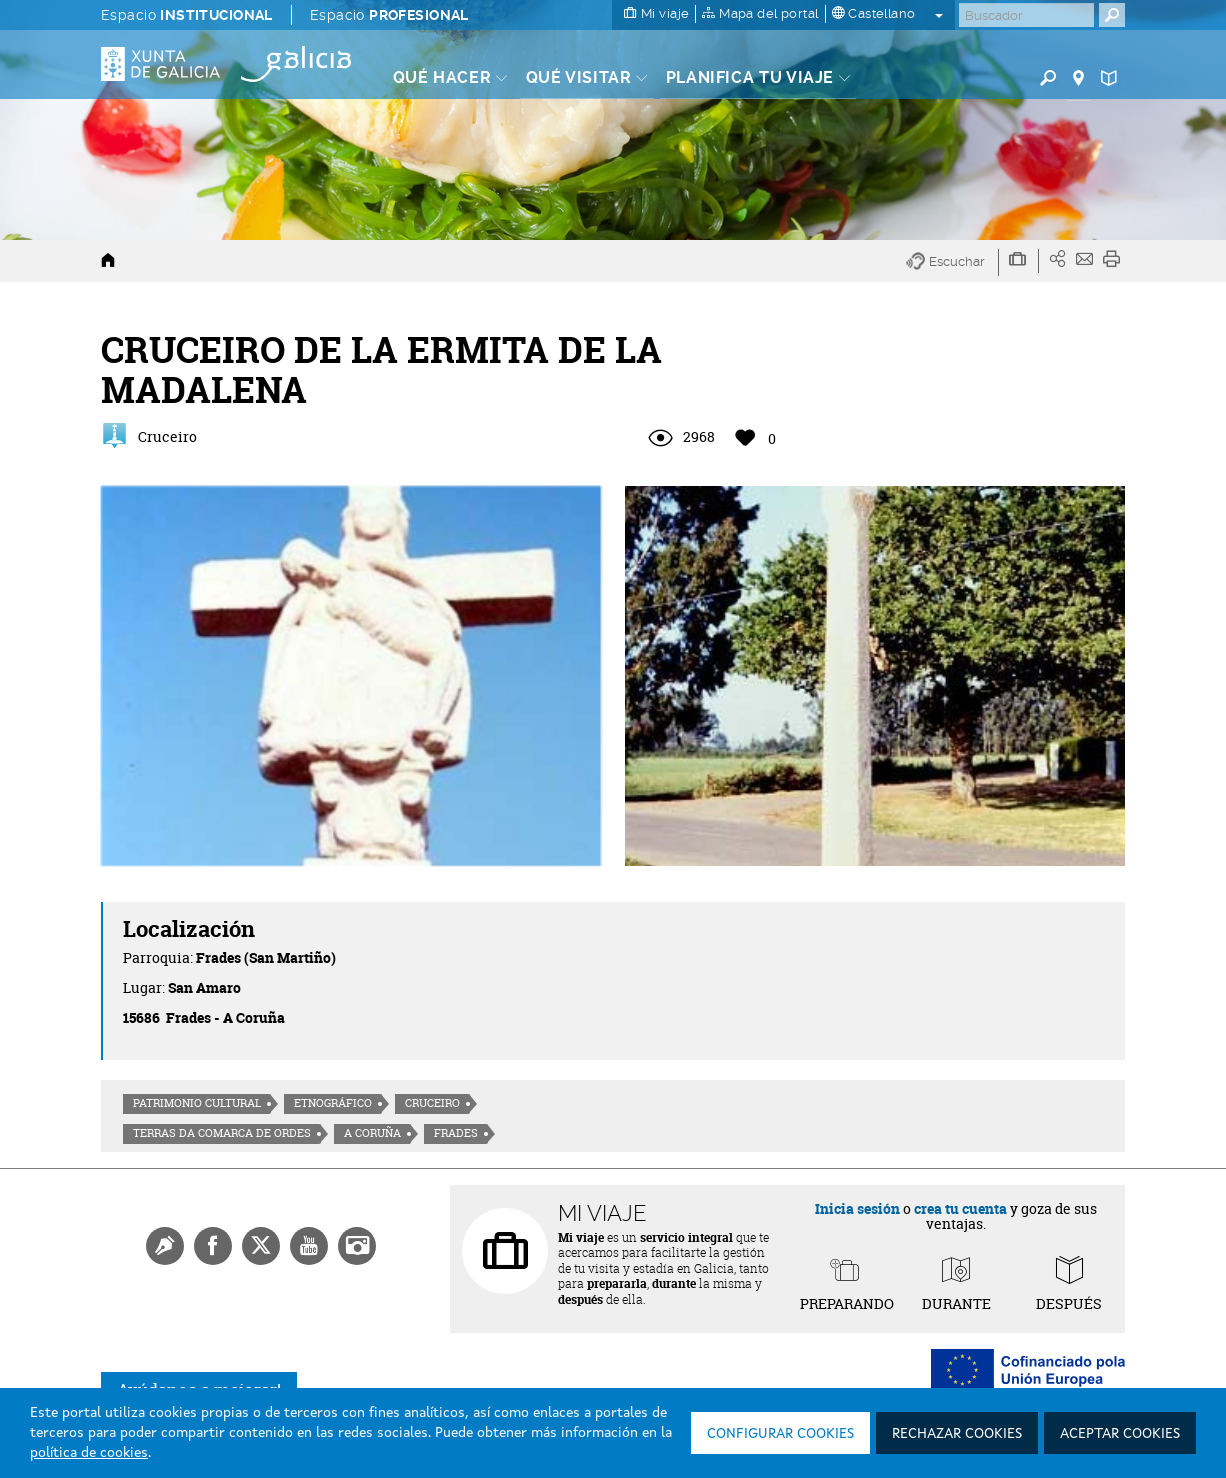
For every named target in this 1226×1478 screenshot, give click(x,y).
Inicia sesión (857, 1208)
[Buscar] (1026, 15)
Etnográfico (333, 1103)
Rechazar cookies (957, 1434)
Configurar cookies (780, 1434)
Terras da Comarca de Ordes (222, 1133)
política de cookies (89, 1453)
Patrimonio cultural (197, 1103)
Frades (456, 1133)
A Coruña (372, 1133)
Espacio (187, 15)
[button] (952, 262)
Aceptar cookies (1120, 1434)
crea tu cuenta (960, 1208)
